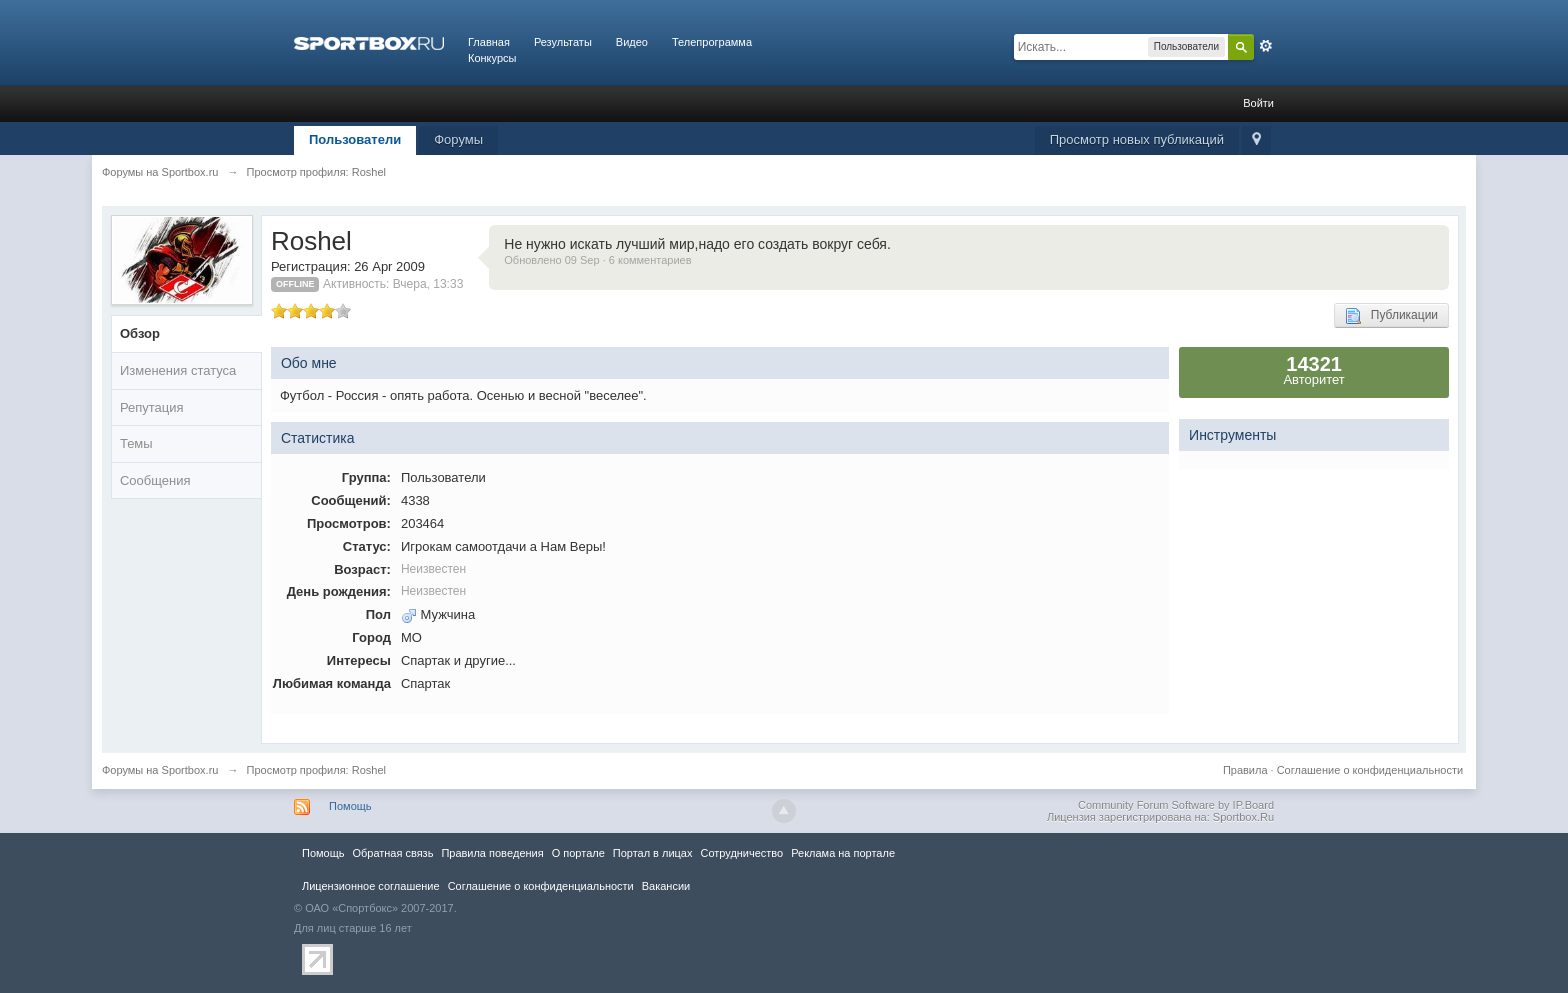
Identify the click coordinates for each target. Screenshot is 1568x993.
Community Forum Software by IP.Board (1176, 805)
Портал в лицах (653, 853)
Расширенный (1266, 46)
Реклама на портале (843, 853)
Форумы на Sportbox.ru (160, 770)
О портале (578, 853)
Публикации (1391, 316)
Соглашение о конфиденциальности (1370, 770)
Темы (136, 443)
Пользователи (355, 139)
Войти (1258, 103)
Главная (489, 42)
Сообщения (155, 480)
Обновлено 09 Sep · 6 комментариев (597, 260)
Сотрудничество (741, 853)
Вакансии (666, 886)
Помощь (350, 806)
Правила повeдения (492, 853)
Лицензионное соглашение (371, 886)
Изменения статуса (178, 370)
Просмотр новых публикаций (1137, 139)
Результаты (563, 42)
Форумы (458, 139)
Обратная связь (392, 853)
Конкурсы (492, 58)
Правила (1245, 770)
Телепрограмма (712, 42)
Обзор (140, 333)
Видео (632, 42)
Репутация (152, 407)
